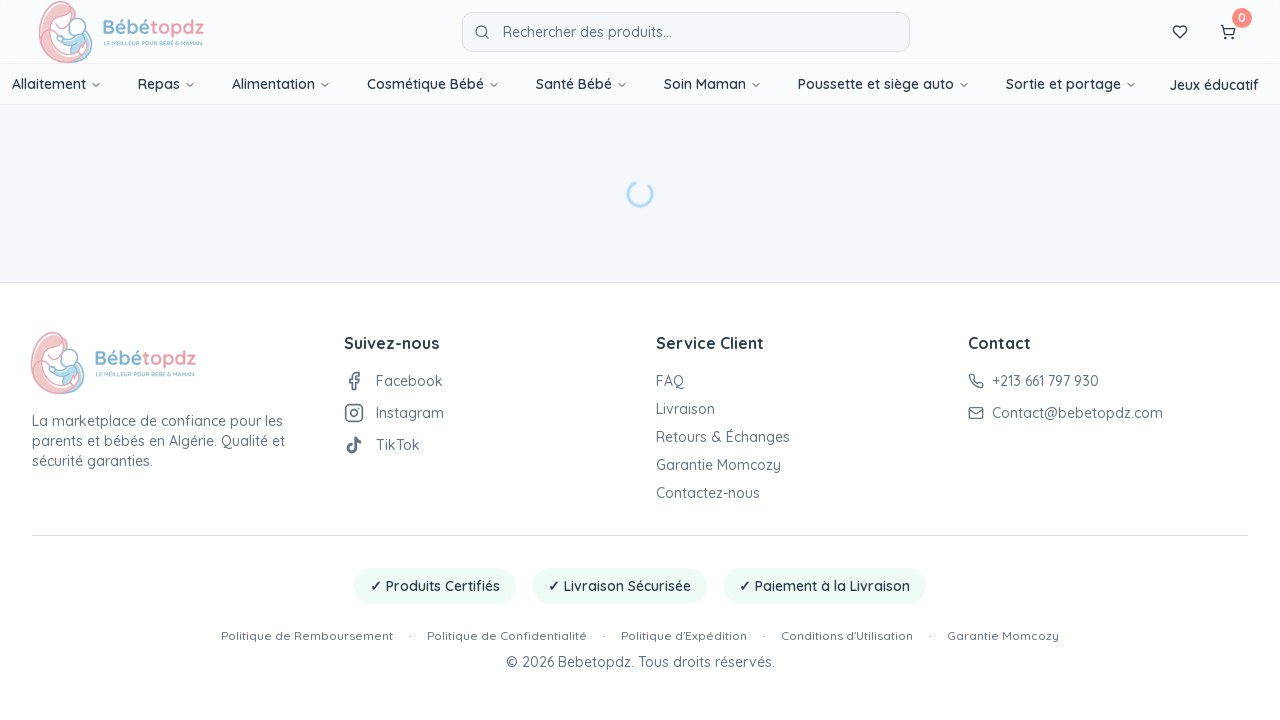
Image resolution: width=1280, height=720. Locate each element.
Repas (167, 84)
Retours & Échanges (723, 437)
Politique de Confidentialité (507, 635)
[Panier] (1228, 32)
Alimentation (281, 84)
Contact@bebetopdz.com (1065, 413)
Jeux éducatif (1214, 85)
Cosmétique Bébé (433, 84)
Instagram (394, 413)
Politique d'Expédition (684, 635)
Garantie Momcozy (718, 465)
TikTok (382, 445)
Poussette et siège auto (884, 84)
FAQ (670, 381)
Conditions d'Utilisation (847, 635)
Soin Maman (713, 84)
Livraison (685, 409)
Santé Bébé (582, 84)
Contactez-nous (708, 493)
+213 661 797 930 (1033, 381)
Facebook (393, 381)
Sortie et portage (1071, 84)
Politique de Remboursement (307, 635)
